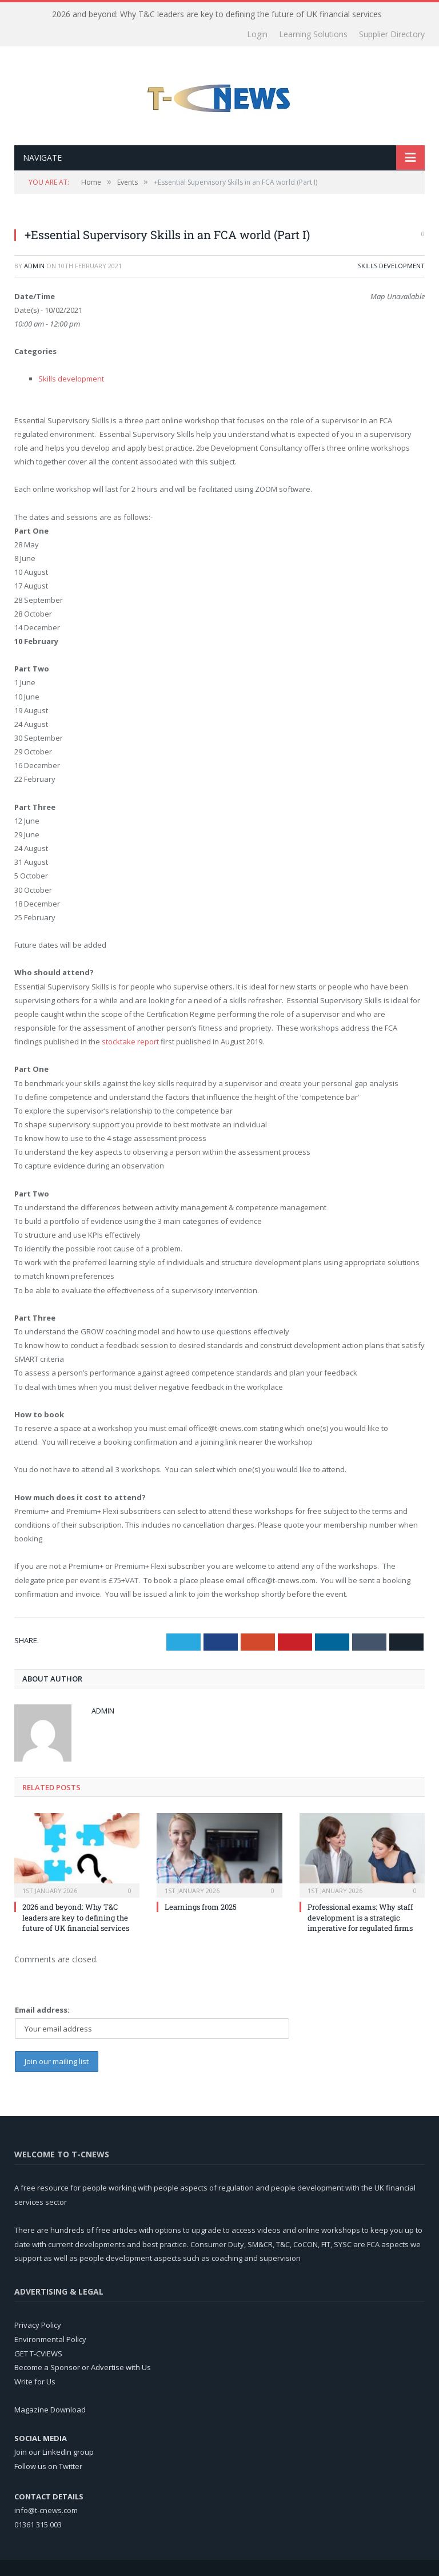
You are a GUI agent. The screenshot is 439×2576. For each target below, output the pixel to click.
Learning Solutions (313, 34)
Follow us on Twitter (48, 2466)
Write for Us (34, 2381)
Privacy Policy (37, 2325)
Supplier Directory (392, 34)
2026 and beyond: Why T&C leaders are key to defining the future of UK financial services (217, 14)
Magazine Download (50, 2409)
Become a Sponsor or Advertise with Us (82, 2367)
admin (34, 265)
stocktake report (130, 1041)
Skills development (391, 265)
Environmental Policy (50, 2339)
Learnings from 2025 (201, 1907)
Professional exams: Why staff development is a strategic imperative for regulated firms (360, 1917)
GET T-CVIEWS (38, 2353)
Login (257, 34)
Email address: (42, 2010)
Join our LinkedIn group (54, 2452)
